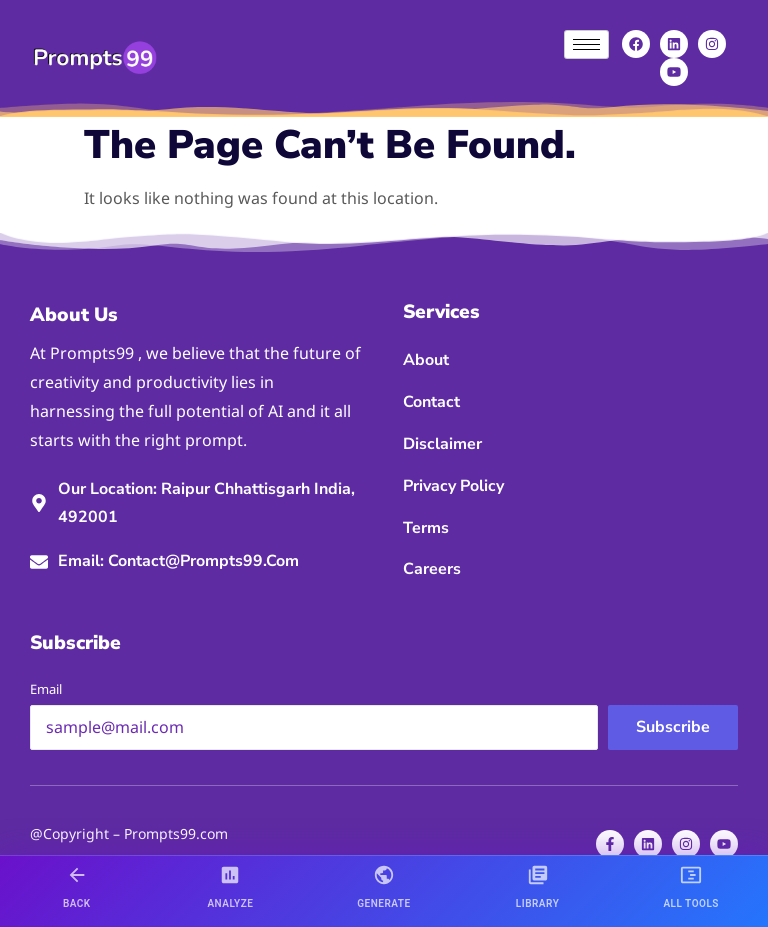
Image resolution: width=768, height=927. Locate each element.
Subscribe (673, 727)
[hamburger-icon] (586, 44)
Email (46, 689)
